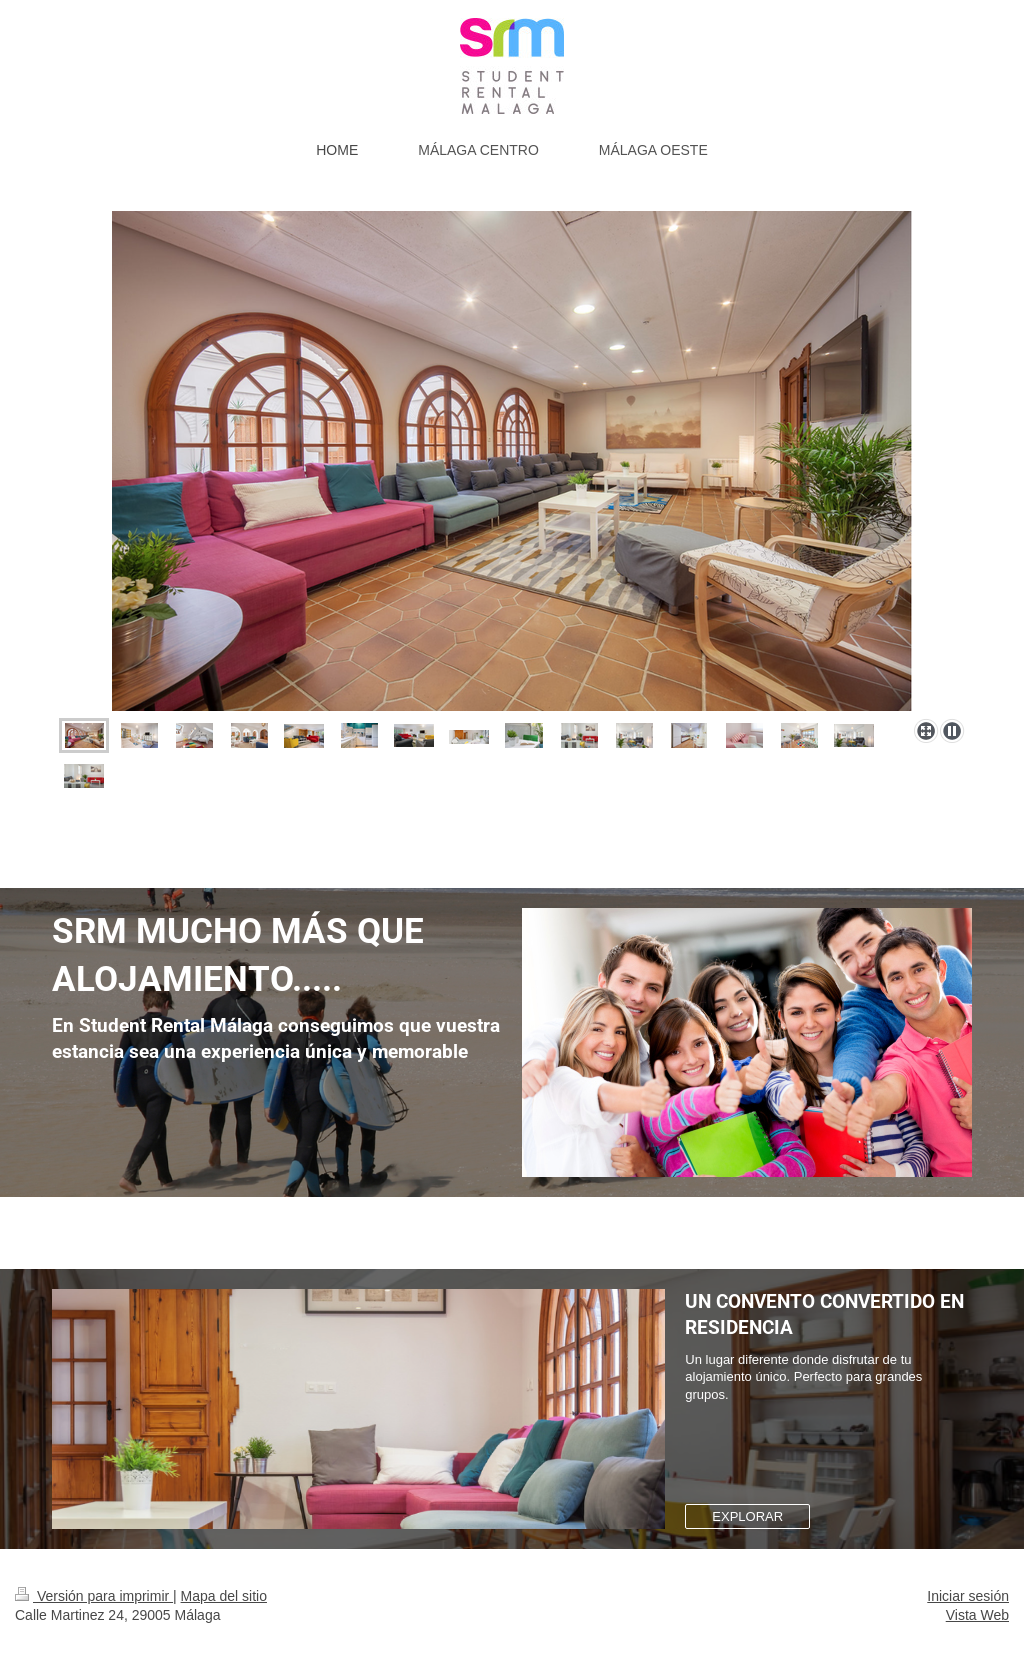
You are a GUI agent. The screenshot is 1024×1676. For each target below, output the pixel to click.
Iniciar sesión (968, 1596)
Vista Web (977, 1615)
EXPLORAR (747, 1516)
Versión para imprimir (94, 1596)
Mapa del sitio (224, 1596)
